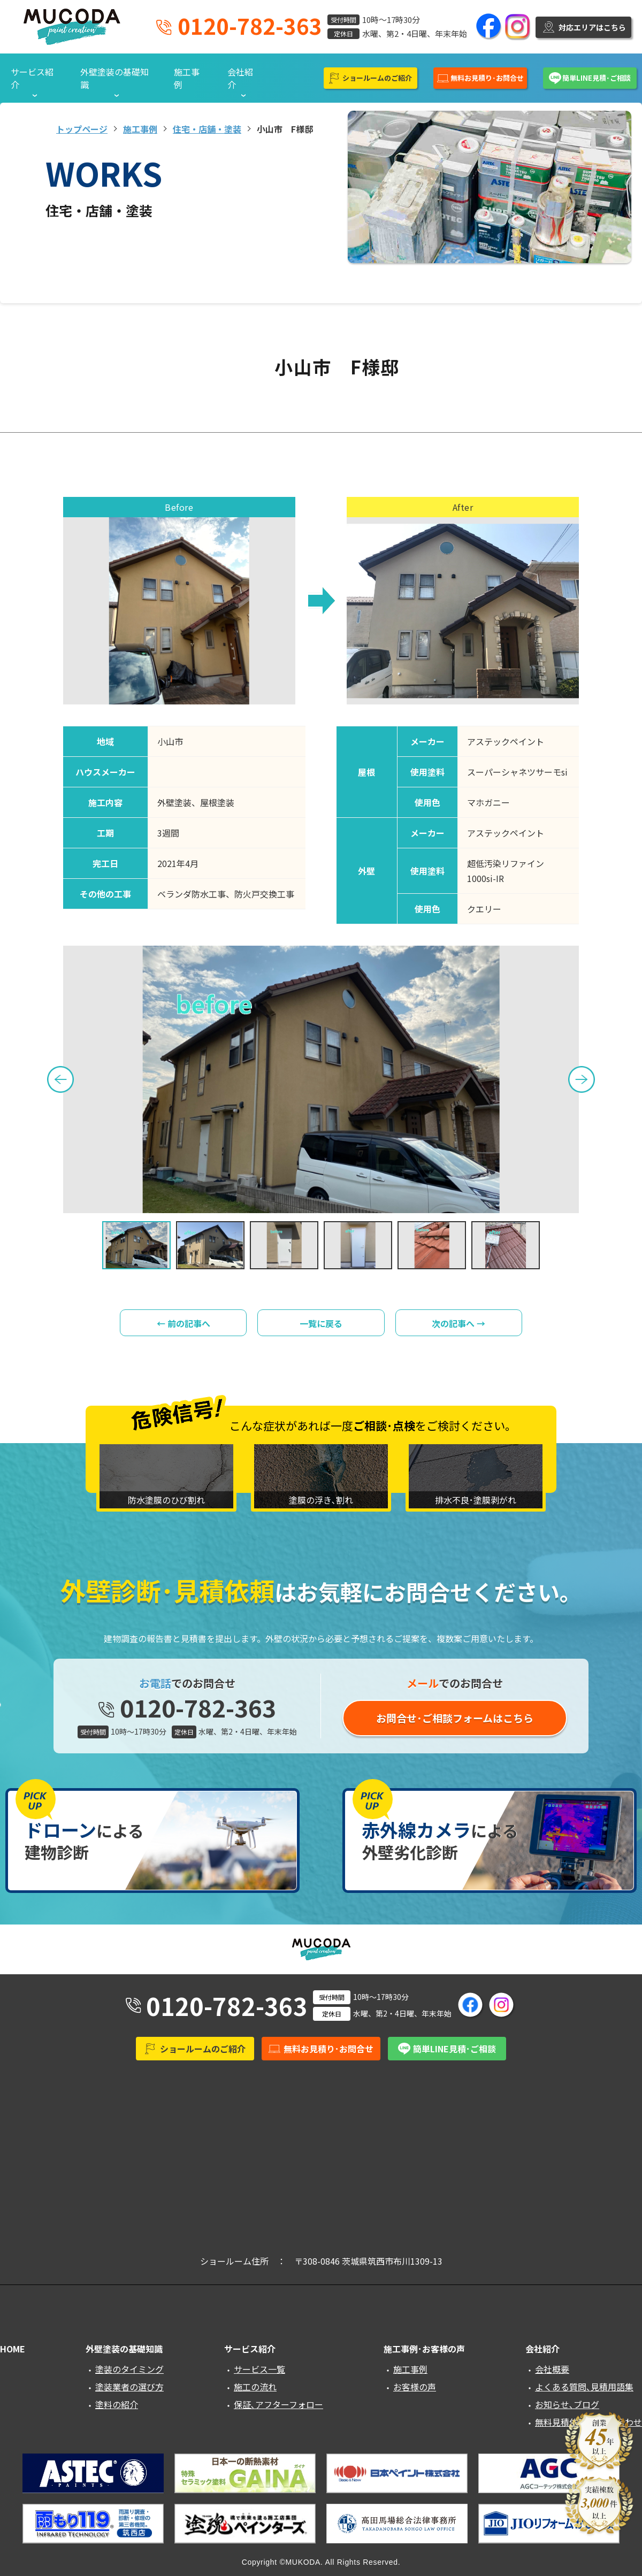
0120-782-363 (250, 25)
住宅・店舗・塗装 (207, 128)
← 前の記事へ (183, 1323)
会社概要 (552, 2369)
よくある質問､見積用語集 (584, 2386)
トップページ (82, 128)
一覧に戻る (321, 1323)
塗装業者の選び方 (129, 2386)
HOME (12, 2348)
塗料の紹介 (116, 2404)
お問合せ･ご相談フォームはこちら (454, 1718)
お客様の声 (414, 2386)
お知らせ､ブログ (567, 2404)
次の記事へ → (458, 1323)
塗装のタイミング (129, 2369)
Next (582, 1079)
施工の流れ (255, 2386)
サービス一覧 (259, 2369)
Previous (60, 1079)
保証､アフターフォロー (278, 2404)
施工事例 (187, 78)
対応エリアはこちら (592, 27)
